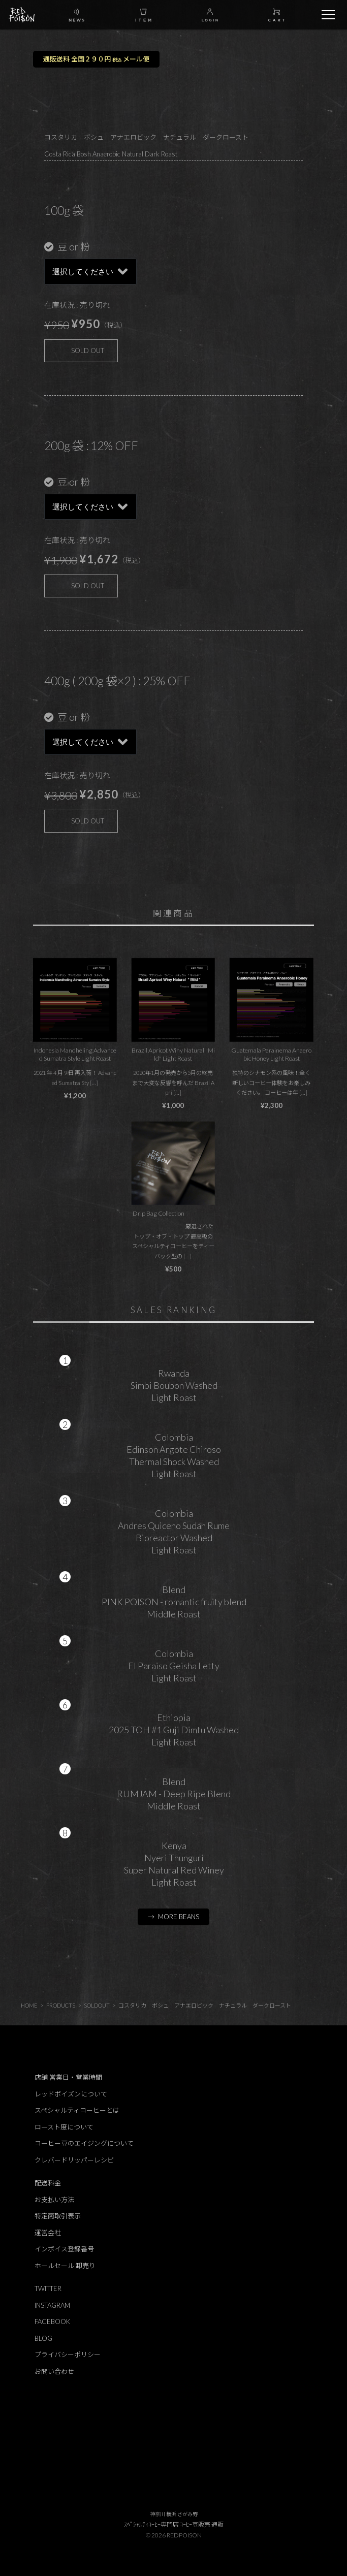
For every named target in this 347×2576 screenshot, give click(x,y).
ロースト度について (64, 2127)
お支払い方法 (54, 2200)
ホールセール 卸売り (65, 2266)
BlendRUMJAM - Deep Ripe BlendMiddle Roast (174, 1793)
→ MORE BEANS (173, 1917)
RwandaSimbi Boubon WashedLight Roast (174, 1385)
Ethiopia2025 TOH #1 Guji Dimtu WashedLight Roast (174, 1729)
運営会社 (48, 2233)
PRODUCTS (60, 2005)
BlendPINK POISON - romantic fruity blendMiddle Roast (174, 1601)
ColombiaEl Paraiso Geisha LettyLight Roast (173, 1665)
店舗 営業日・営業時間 (68, 2077)
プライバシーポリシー (68, 2354)
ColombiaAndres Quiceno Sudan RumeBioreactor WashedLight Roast (174, 1531)
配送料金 (48, 2183)
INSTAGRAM (52, 2305)
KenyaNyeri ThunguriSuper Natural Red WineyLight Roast (174, 1864)
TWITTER (48, 2288)
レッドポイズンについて (71, 2094)
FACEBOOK (52, 2321)
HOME (29, 2005)
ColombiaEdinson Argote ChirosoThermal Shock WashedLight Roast (174, 1455)
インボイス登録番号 (64, 2249)
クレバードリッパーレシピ (74, 2160)
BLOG (43, 2338)
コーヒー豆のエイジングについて (84, 2143)
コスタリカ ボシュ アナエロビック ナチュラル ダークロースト (204, 2005)
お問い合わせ (54, 2371)
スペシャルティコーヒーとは (77, 2110)
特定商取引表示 (58, 2216)
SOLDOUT (97, 2005)
